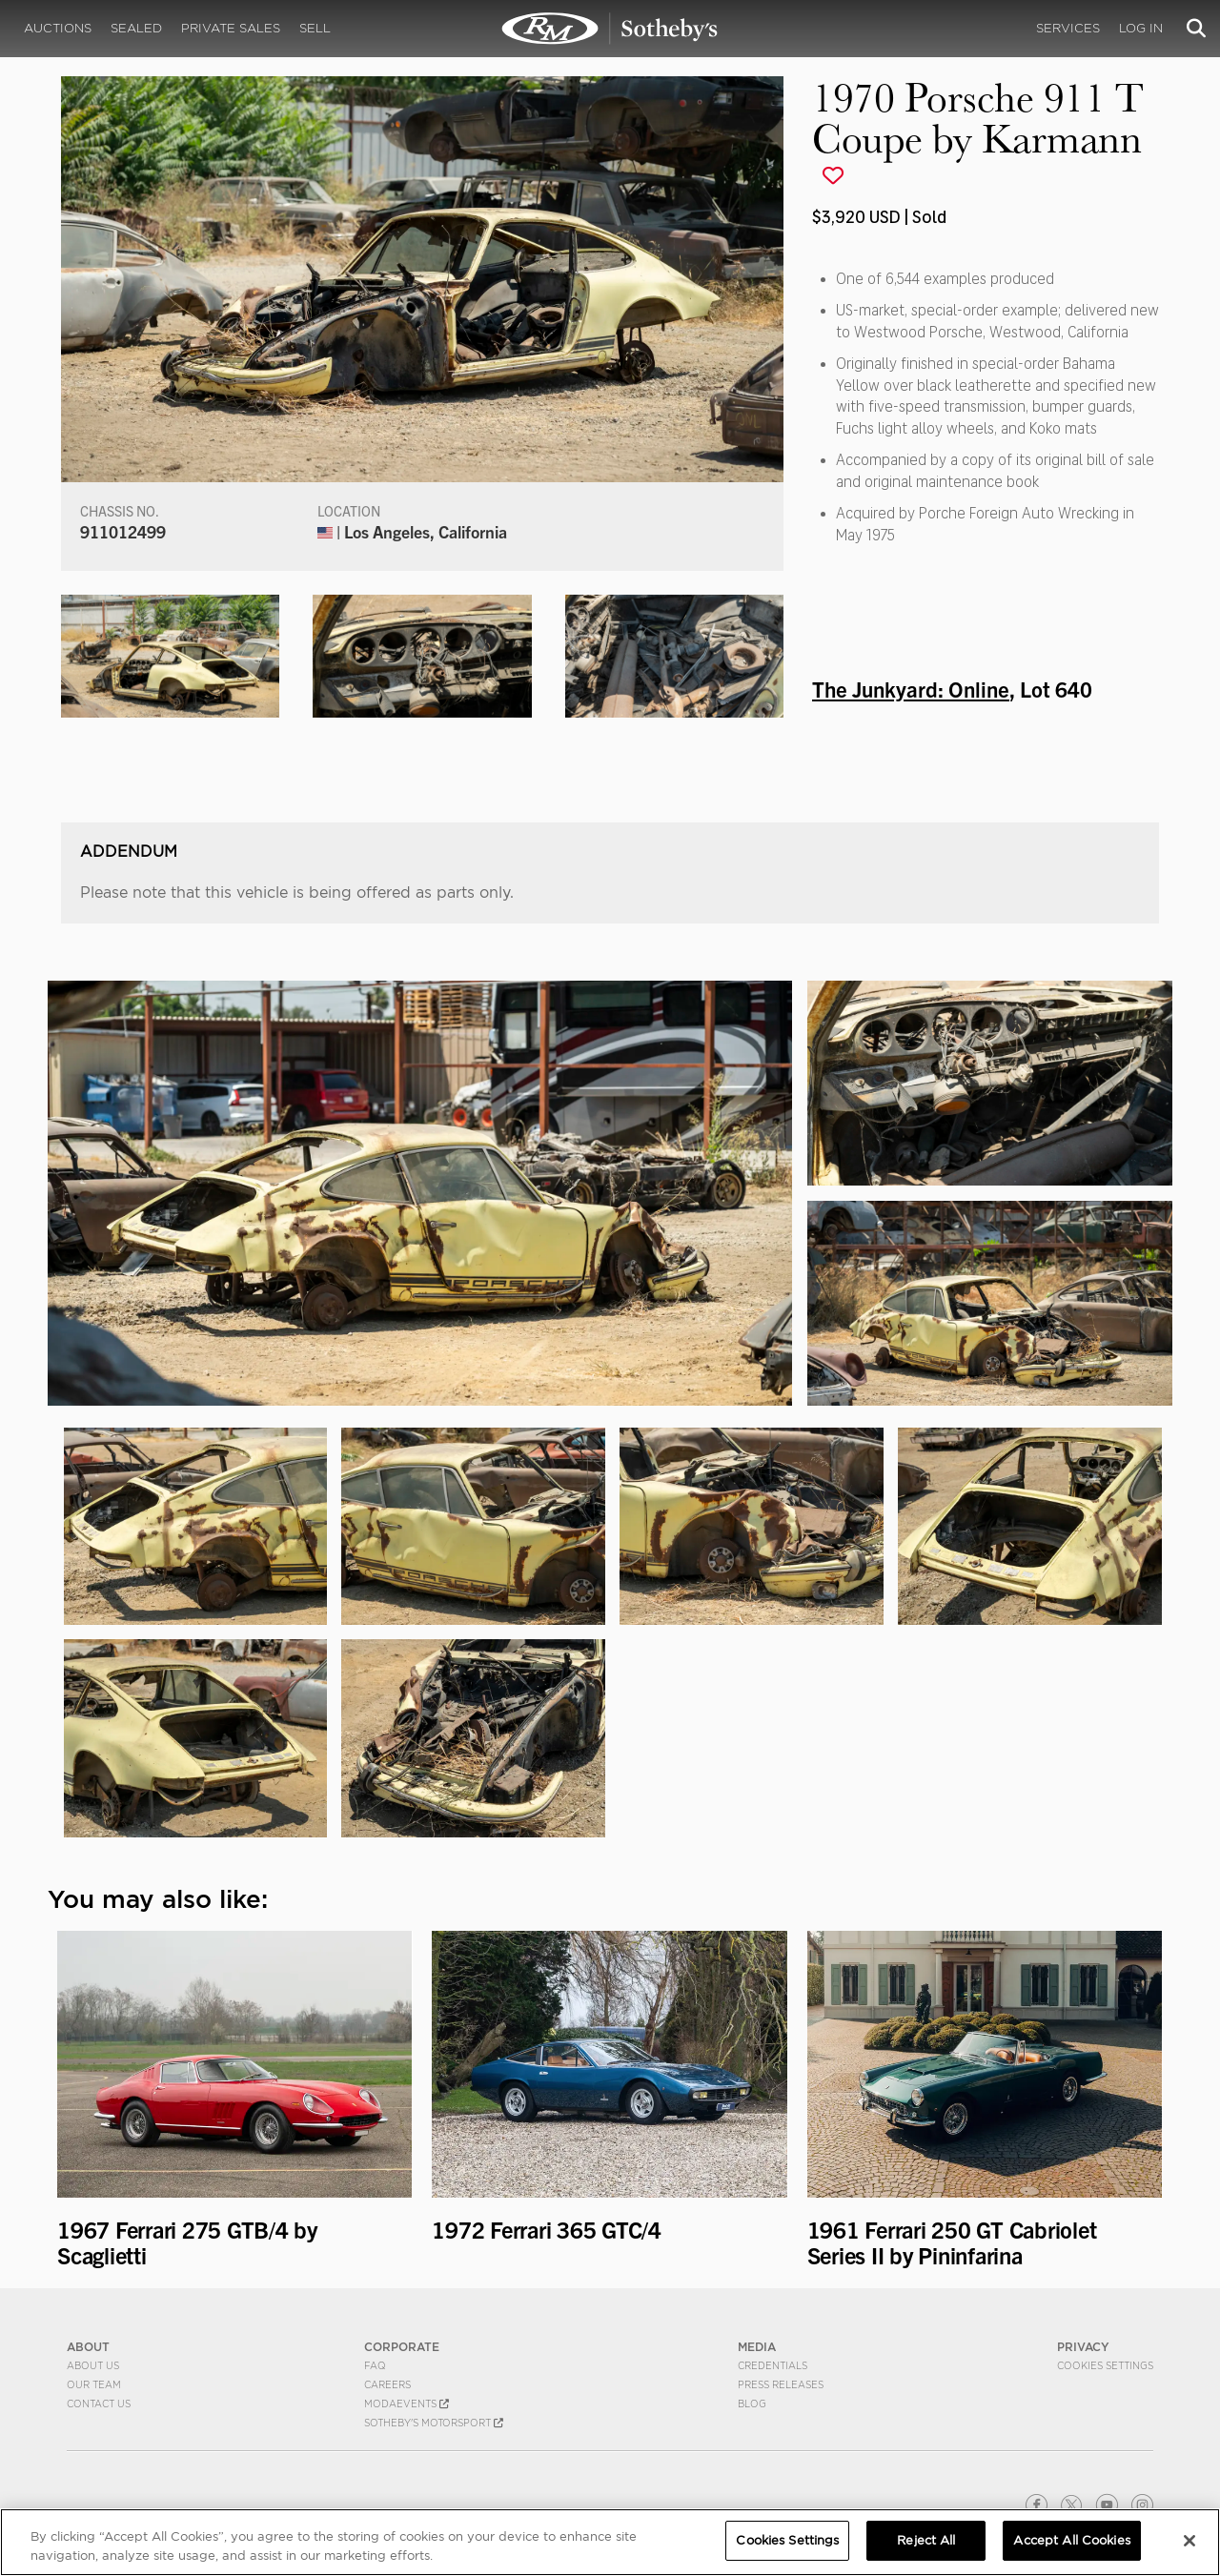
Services (1068, 28)
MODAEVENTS (406, 2403)
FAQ (375, 2365)
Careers (387, 2384)
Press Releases (781, 2384)
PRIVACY (1083, 2347)
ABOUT (88, 2347)
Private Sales (230, 28)
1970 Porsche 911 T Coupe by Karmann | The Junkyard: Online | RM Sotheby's (610, 28)
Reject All (926, 2540)
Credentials (772, 2365)
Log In (1141, 28)
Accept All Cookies (1071, 2540)
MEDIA (757, 2347)
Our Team (94, 2384)
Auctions (58, 28)
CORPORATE (401, 2347)
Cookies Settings (1105, 2365)
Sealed (136, 28)
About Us (93, 2365)
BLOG (752, 2403)
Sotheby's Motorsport (433, 2422)
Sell (315, 28)
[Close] (1189, 2541)
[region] (610, 2542)
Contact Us (99, 2403)
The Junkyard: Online (910, 688)
